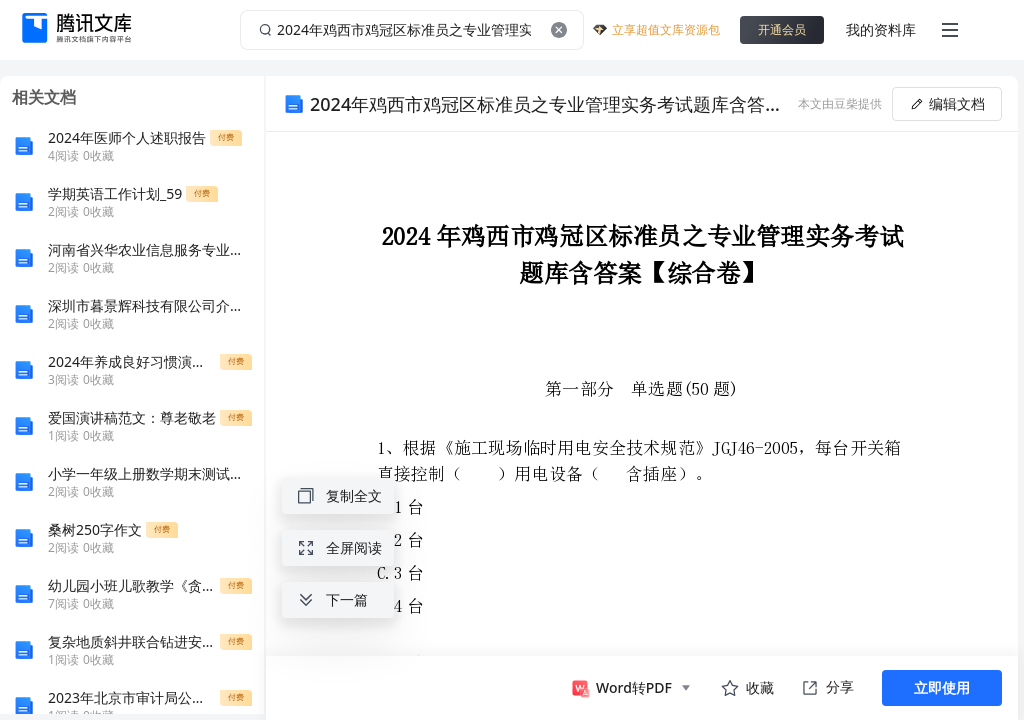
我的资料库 (881, 29)
